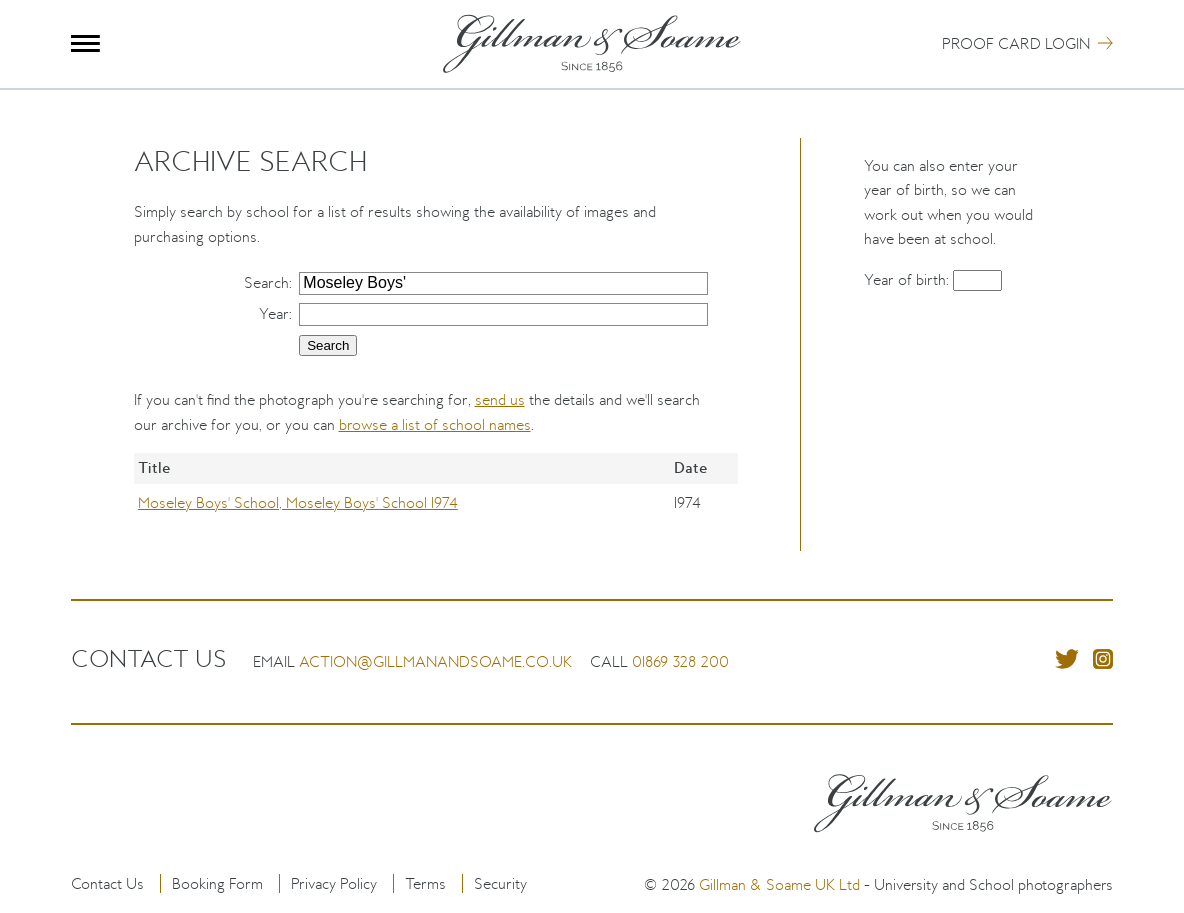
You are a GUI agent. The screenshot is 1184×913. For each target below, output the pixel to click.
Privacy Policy (334, 883)
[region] (436, 502)
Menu (85, 43)
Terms (425, 883)
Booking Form (217, 883)
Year (274, 313)
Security (500, 883)
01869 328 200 (680, 661)
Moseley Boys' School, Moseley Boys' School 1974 (298, 502)
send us (500, 399)
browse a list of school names (435, 424)
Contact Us (107, 883)
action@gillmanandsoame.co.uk (435, 661)
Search (266, 282)
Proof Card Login (1016, 43)
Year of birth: (908, 279)
